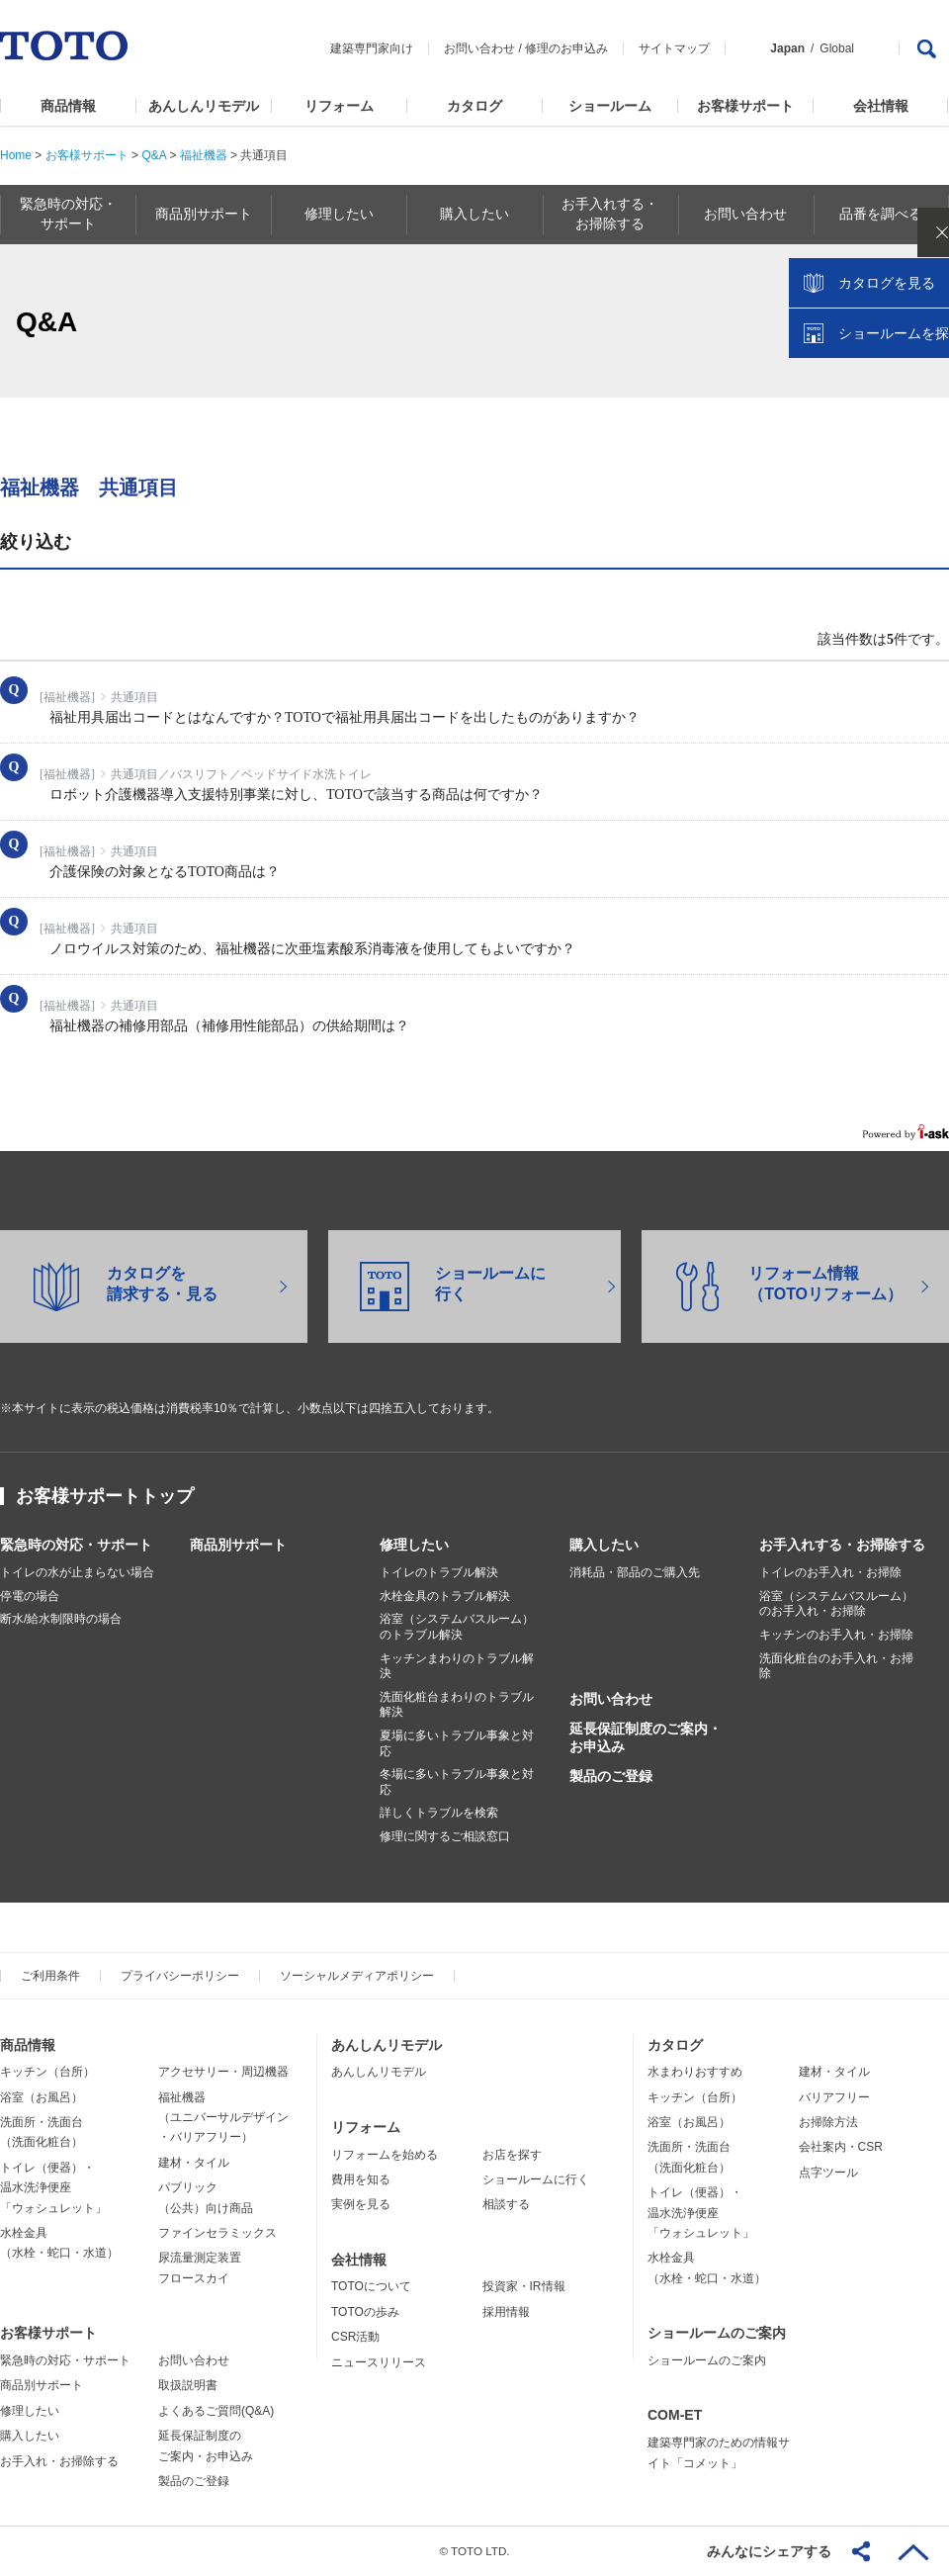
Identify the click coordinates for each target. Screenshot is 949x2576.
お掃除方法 (828, 2122)
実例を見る (360, 2204)
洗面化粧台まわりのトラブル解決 (457, 1705)
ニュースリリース (378, 2362)
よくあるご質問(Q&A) (216, 2411)
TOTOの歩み (365, 2312)
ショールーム (609, 106)
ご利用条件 (50, 1976)
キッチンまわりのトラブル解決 (457, 1666)
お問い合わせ (479, 48)
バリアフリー (834, 2097)
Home (16, 155)
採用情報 (506, 2312)
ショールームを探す (882, 422)
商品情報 (68, 106)
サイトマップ (674, 48)
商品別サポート (238, 1545)
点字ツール (828, 2172)
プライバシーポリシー (180, 1976)
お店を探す (512, 2155)
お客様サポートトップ (105, 1496)
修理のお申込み (566, 48)
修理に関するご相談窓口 (445, 1836)
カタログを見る (868, 372)
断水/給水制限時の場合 (61, 1619)
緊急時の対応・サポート (76, 1545)
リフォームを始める (384, 2155)
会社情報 (880, 106)
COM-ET (674, 2415)
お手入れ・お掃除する (59, 2461)
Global (837, 48)
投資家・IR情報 (523, 2286)
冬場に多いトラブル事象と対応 (457, 1782)
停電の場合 (29, 1596)
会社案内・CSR (841, 2147)
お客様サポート (745, 106)
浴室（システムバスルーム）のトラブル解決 (457, 1627)
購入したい (604, 1545)
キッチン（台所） (47, 2072)
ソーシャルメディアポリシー (357, 1976)
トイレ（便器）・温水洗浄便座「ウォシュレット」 (53, 2188)
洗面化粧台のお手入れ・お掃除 (836, 1666)
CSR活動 (355, 2337)
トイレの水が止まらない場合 (77, 1572)
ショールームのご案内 (716, 2333)
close (924, 321)
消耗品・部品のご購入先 (634, 1572)
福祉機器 (203, 155)
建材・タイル (193, 2163)
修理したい (414, 1545)
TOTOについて (371, 2286)
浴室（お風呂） (41, 2097)
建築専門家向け (371, 48)
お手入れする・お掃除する (842, 1545)
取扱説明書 (187, 2385)
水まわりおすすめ (694, 2072)
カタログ (474, 106)
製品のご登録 (610, 1776)
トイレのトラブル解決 (439, 1572)
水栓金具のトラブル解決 (445, 1596)
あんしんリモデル (203, 106)
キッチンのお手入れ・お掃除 (836, 1635)
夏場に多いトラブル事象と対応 (457, 1743)
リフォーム (339, 106)
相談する (506, 2204)
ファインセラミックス (217, 2233)
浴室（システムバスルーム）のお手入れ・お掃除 (836, 1604)
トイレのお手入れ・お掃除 (830, 1572)
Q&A (153, 155)
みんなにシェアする (769, 2551)
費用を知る (360, 2179)
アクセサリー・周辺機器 (223, 2072)
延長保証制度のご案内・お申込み (645, 1737)
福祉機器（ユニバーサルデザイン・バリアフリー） (223, 2117)
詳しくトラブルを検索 (439, 1813)
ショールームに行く (535, 2179)
